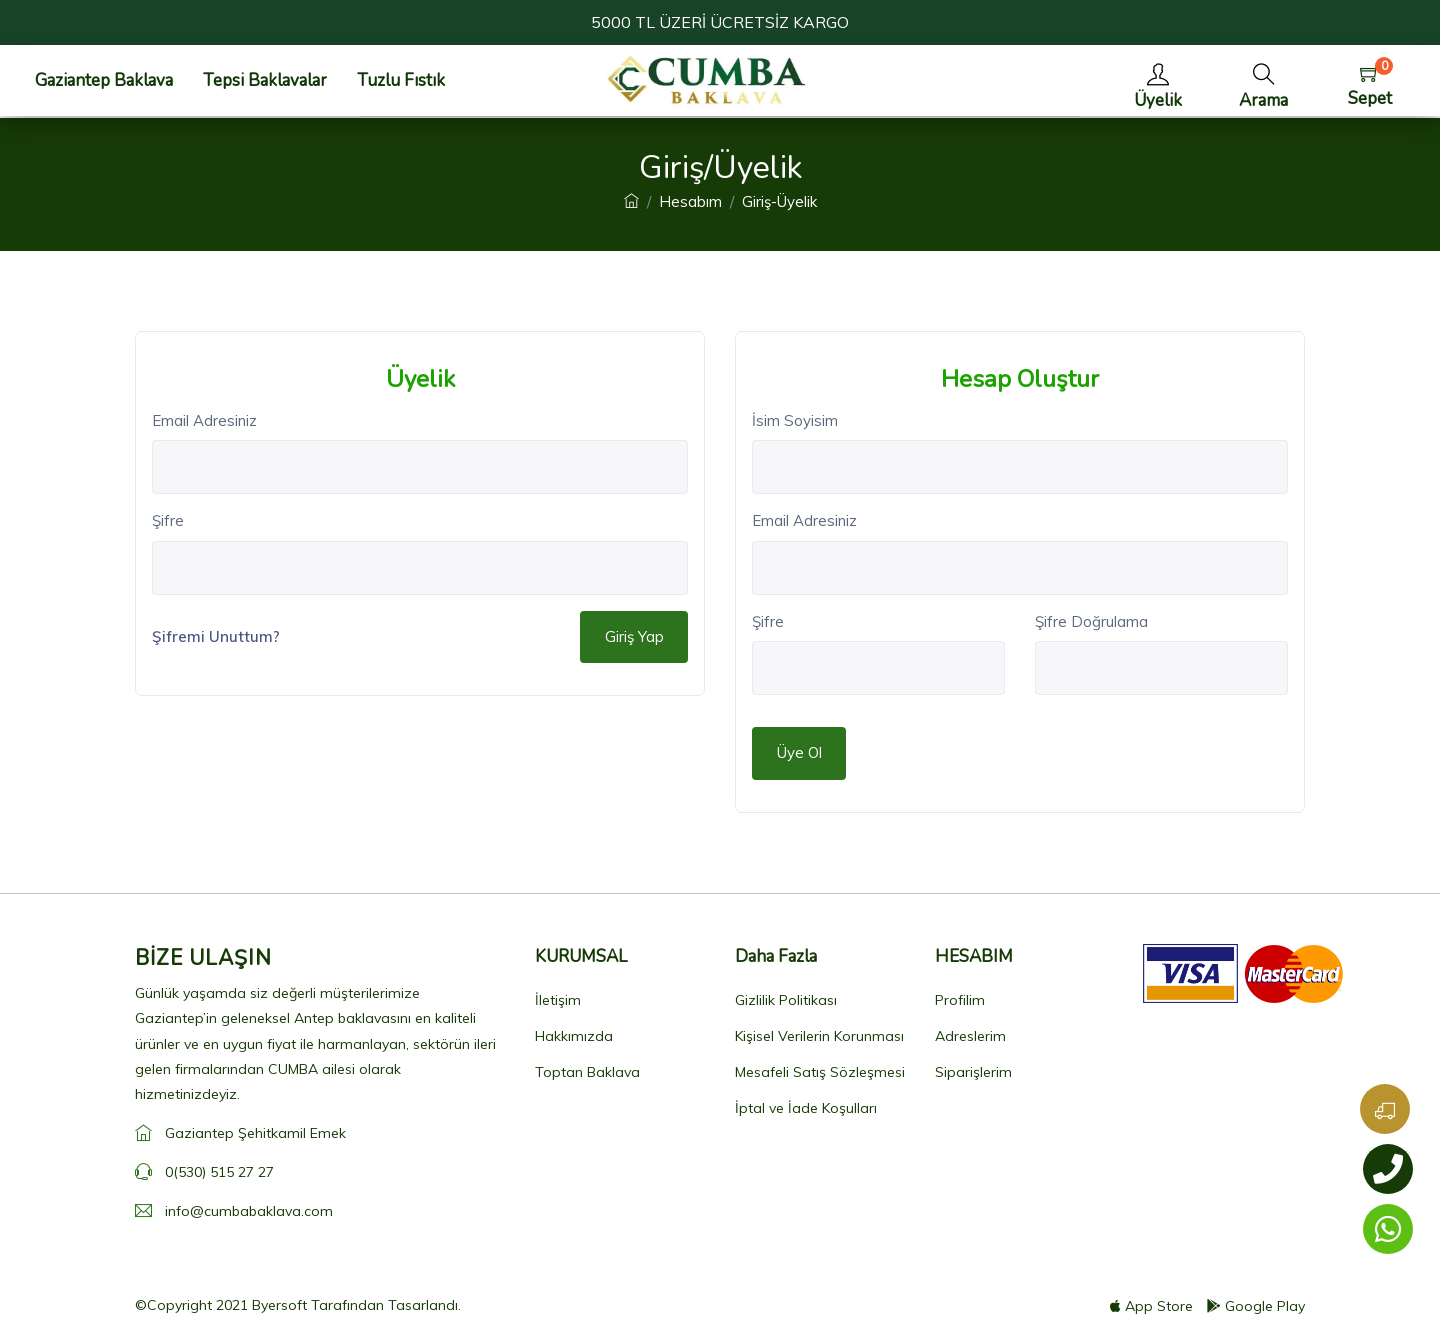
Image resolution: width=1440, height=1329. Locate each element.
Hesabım (690, 201)
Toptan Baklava (587, 1072)
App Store (1151, 1306)
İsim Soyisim (795, 420)
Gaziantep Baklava (104, 80)
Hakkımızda (574, 1036)
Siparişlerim (973, 1072)
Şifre (168, 520)
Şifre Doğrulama (1091, 621)
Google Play (1256, 1306)
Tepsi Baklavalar (265, 80)
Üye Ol (799, 752)
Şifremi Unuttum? (216, 636)
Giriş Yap (634, 636)
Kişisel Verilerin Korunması (819, 1036)
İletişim (558, 1000)
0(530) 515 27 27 (219, 1172)
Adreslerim (970, 1036)
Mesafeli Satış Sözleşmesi (820, 1072)
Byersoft (279, 1305)
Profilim (960, 1000)
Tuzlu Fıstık (401, 80)
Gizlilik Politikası (786, 1000)
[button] (1263, 80)
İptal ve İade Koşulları (806, 1108)
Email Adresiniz (204, 420)
